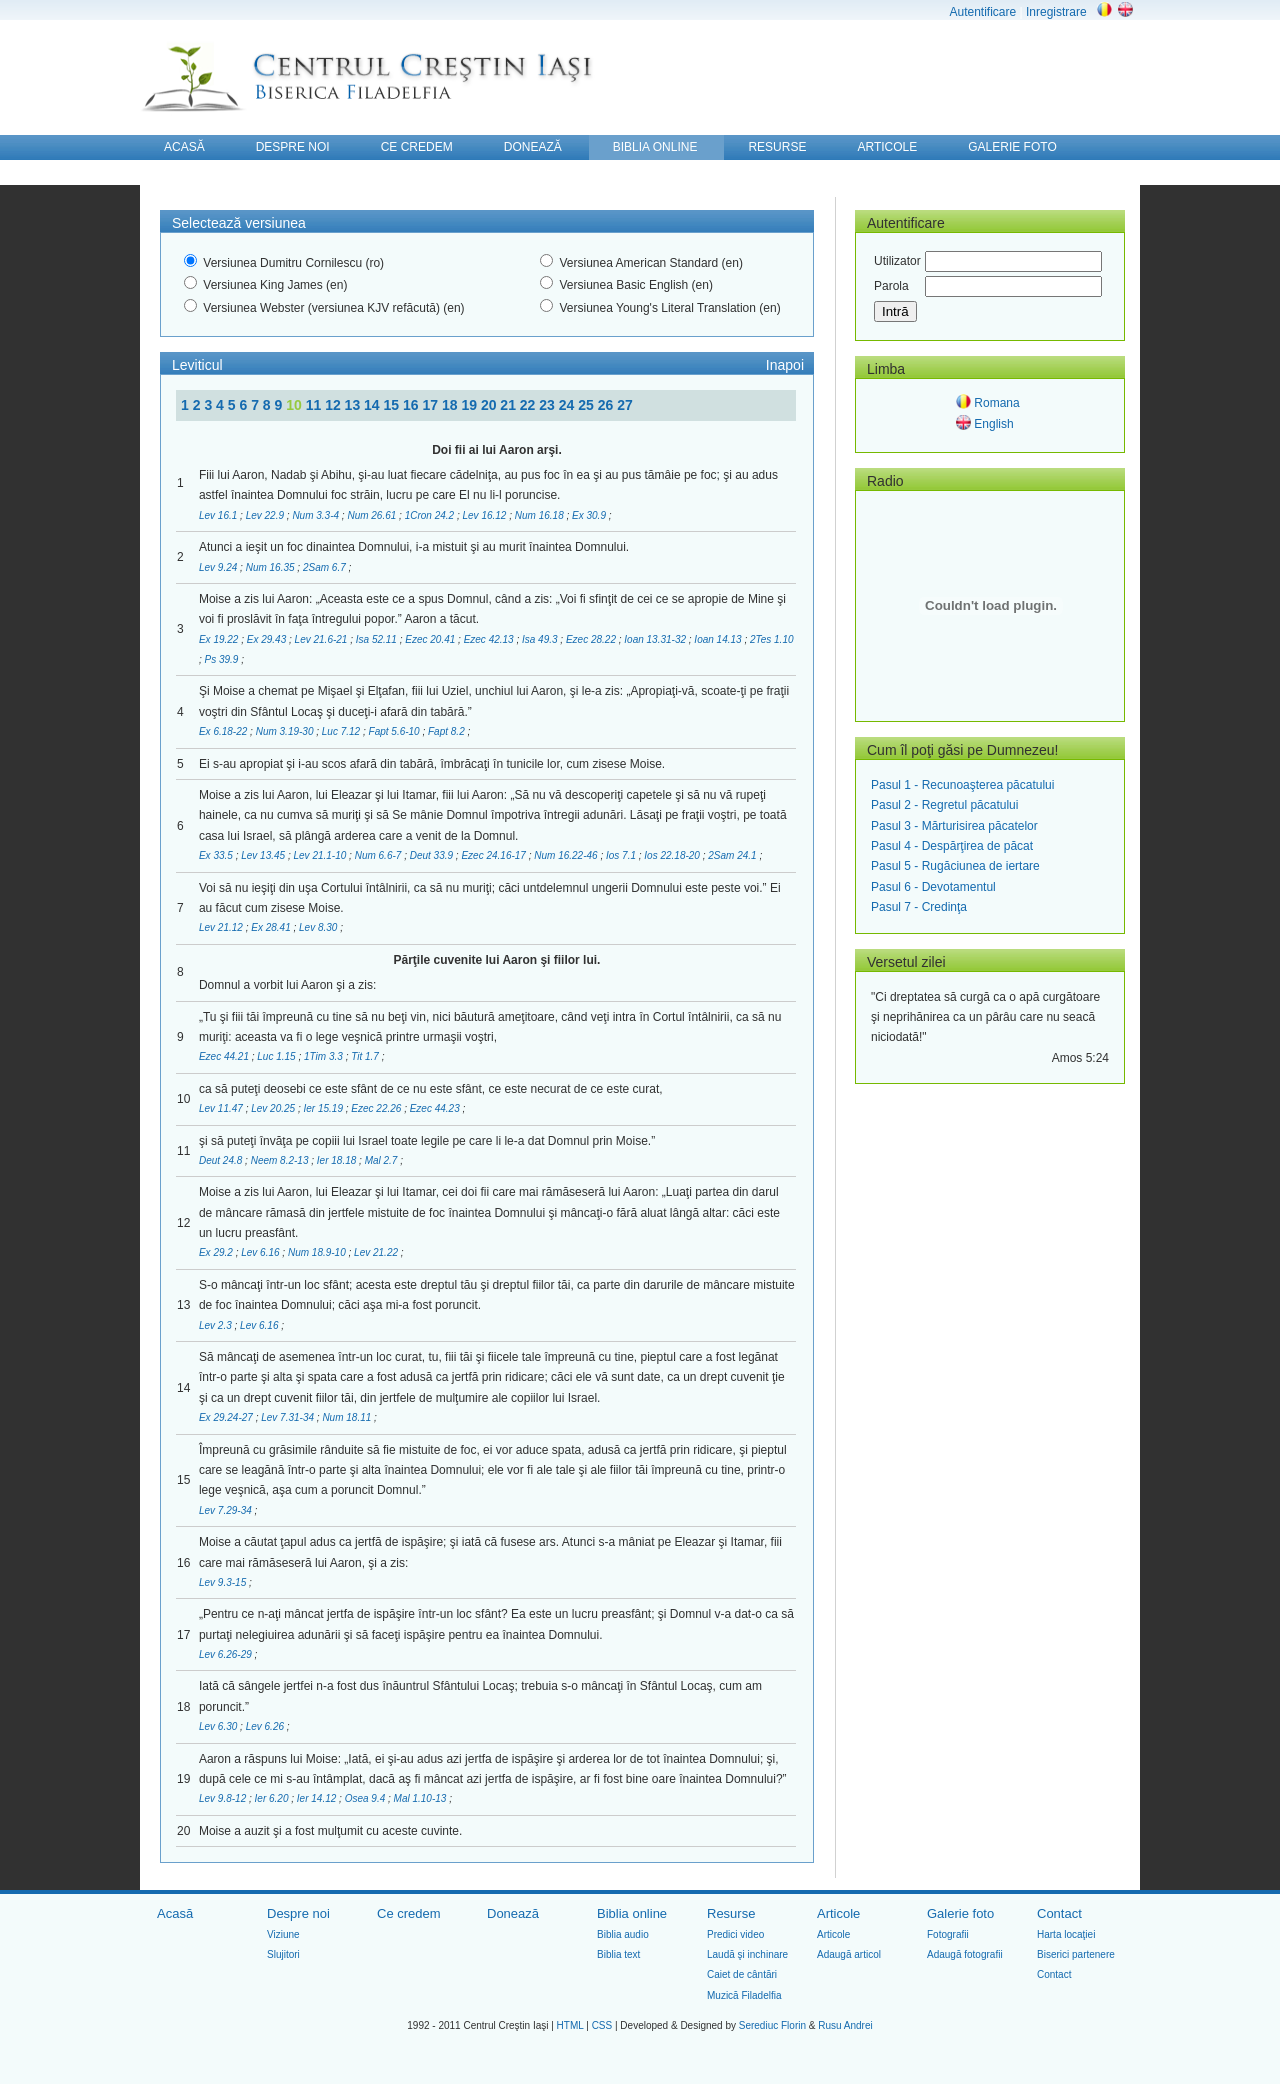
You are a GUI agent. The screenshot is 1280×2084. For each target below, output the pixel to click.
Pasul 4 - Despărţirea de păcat (952, 846)
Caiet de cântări (742, 1974)
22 (529, 405)
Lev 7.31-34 (289, 1417)
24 (568, 405)
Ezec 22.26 (377, 1108)
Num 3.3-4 (316, 515)
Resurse (731, 1913)
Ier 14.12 (318, 1798)
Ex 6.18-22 (224, 731)
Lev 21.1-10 (321, 855)
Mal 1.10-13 (422, 1798)
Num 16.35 (272, 567)
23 (548, 405)
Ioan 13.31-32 (656, 639)
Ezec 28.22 (592, 639)
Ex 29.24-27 (227, 1417)
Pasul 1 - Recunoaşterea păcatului (962, 785)
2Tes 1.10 (772, 639)
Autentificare (982, 12)
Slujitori (283, 1954)
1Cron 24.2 (431, 515)
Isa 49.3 (541, 639)
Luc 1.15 (277, 1056)
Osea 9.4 (366, 1798)
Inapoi (785, 365)
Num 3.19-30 (286, 731)
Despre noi (298, 1913)
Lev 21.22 (377, 1252)
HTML (570, 2025)
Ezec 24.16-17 (494, 855)
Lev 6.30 (219, 1726)
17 (431, 405)
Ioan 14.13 (719, 639)
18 (451, 405)
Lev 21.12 (222, 927)
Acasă (175, 1913)
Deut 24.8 (222, 1160)
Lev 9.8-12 (224, 1798)
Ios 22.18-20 (673, 855)
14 (373, 405)
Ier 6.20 (273, 1798)
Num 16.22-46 (567, 855)
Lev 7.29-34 (227, 1510)
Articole (838, 1913)
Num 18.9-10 (318, 1252)
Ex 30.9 (590, 515)
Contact (1059, 1913)
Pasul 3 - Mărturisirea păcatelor (954, 826)
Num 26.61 (373, 515)
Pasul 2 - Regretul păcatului (944, 805)
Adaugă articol (849, 1954)
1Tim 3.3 (325, 1056)
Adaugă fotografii (965, 1954)
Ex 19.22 (220, 639)
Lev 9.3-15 (224, 1582)
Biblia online (632, 1913)
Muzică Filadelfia (744, 1995)
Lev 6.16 (261, 1252)
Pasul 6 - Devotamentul (933, 887)
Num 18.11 (348, 1417)
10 (295, 405)
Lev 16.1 (219, 515)
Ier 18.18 (338, 1160)
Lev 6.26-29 (227, 1654)
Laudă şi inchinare (747, 1954)
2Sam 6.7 (326, 567)
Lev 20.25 (274, 1108)
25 (587, 405)
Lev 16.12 (486, 515)
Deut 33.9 (433, 855)
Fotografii (948, 1934)
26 (607, 405)
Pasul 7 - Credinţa (919, 907)
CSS (602, 2025)
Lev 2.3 (217, 1325)
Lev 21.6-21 (323, 639)
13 (354, 405)
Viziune (283, 1934)
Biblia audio (623, 1934)
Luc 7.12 (342, 731)
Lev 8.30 (319, 927)
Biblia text (618, 1954)
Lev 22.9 (266, 515)
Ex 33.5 (217, 855)
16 (412, 405)
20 (490, 405)
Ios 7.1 (622, 855)
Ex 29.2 (217, 1252)
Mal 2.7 (383, 1160)
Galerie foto (960, 1913)
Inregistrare (1056, 12)
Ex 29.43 (268, 639)
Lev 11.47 (222, 1108)
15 (393, 405)
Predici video (735, 1934)
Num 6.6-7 (379, 855)
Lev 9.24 (219, 567)
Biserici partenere (1076, 1954)
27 (625, 405)
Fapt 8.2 (447, 731)
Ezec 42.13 (490, 639)
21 (509, 405)
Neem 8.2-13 (281, 1160)
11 (315, 405)
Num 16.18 (541, 515)
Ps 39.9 (223, 659)
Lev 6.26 (266, 1726)
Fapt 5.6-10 (396, 731)
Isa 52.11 (378, 639)
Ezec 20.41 (431, 639)
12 (334, 405)
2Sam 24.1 (733, 855)
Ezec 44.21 (225, 1056)
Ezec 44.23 (436, 1108)
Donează (513, 1913)
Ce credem (409, 1913)
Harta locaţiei (1066, 1934)
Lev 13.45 (264, 855)
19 (470, 405)
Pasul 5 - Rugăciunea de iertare (955, 866)
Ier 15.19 (325, 1108)
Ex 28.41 (272, 927)
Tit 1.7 (366, 1056)
